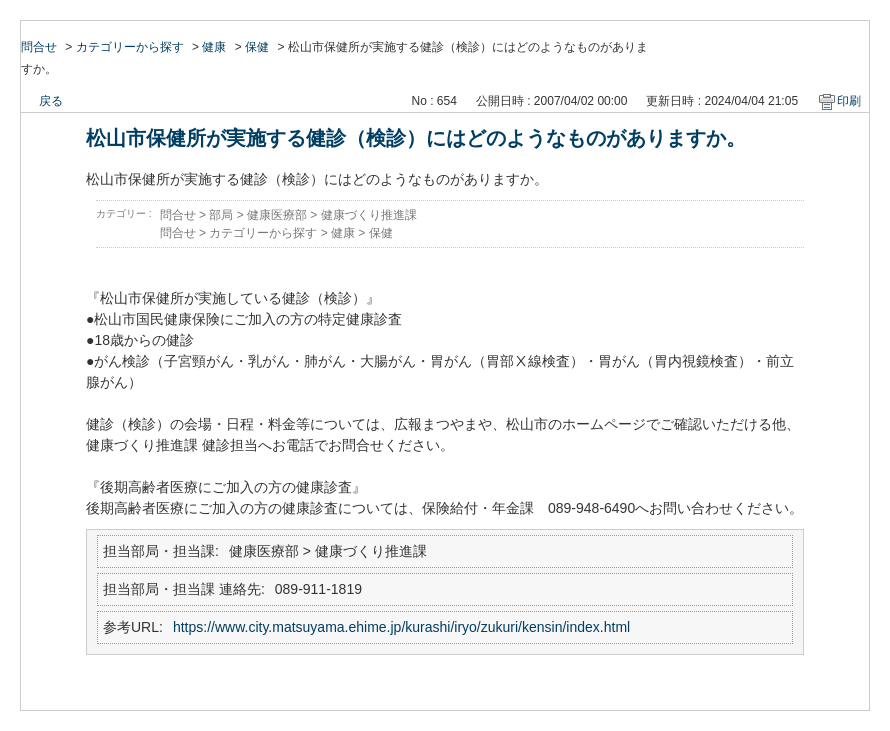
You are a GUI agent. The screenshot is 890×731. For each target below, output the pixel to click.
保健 (257, 47)
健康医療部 (277, 215)
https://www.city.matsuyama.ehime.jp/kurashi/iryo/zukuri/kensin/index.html (401, 627)
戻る (51, 101)
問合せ (39, 47)
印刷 (849, 101)
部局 (221, 215)
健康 (214, 47)
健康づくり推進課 (369, 215)
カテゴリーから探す (130, 47)
